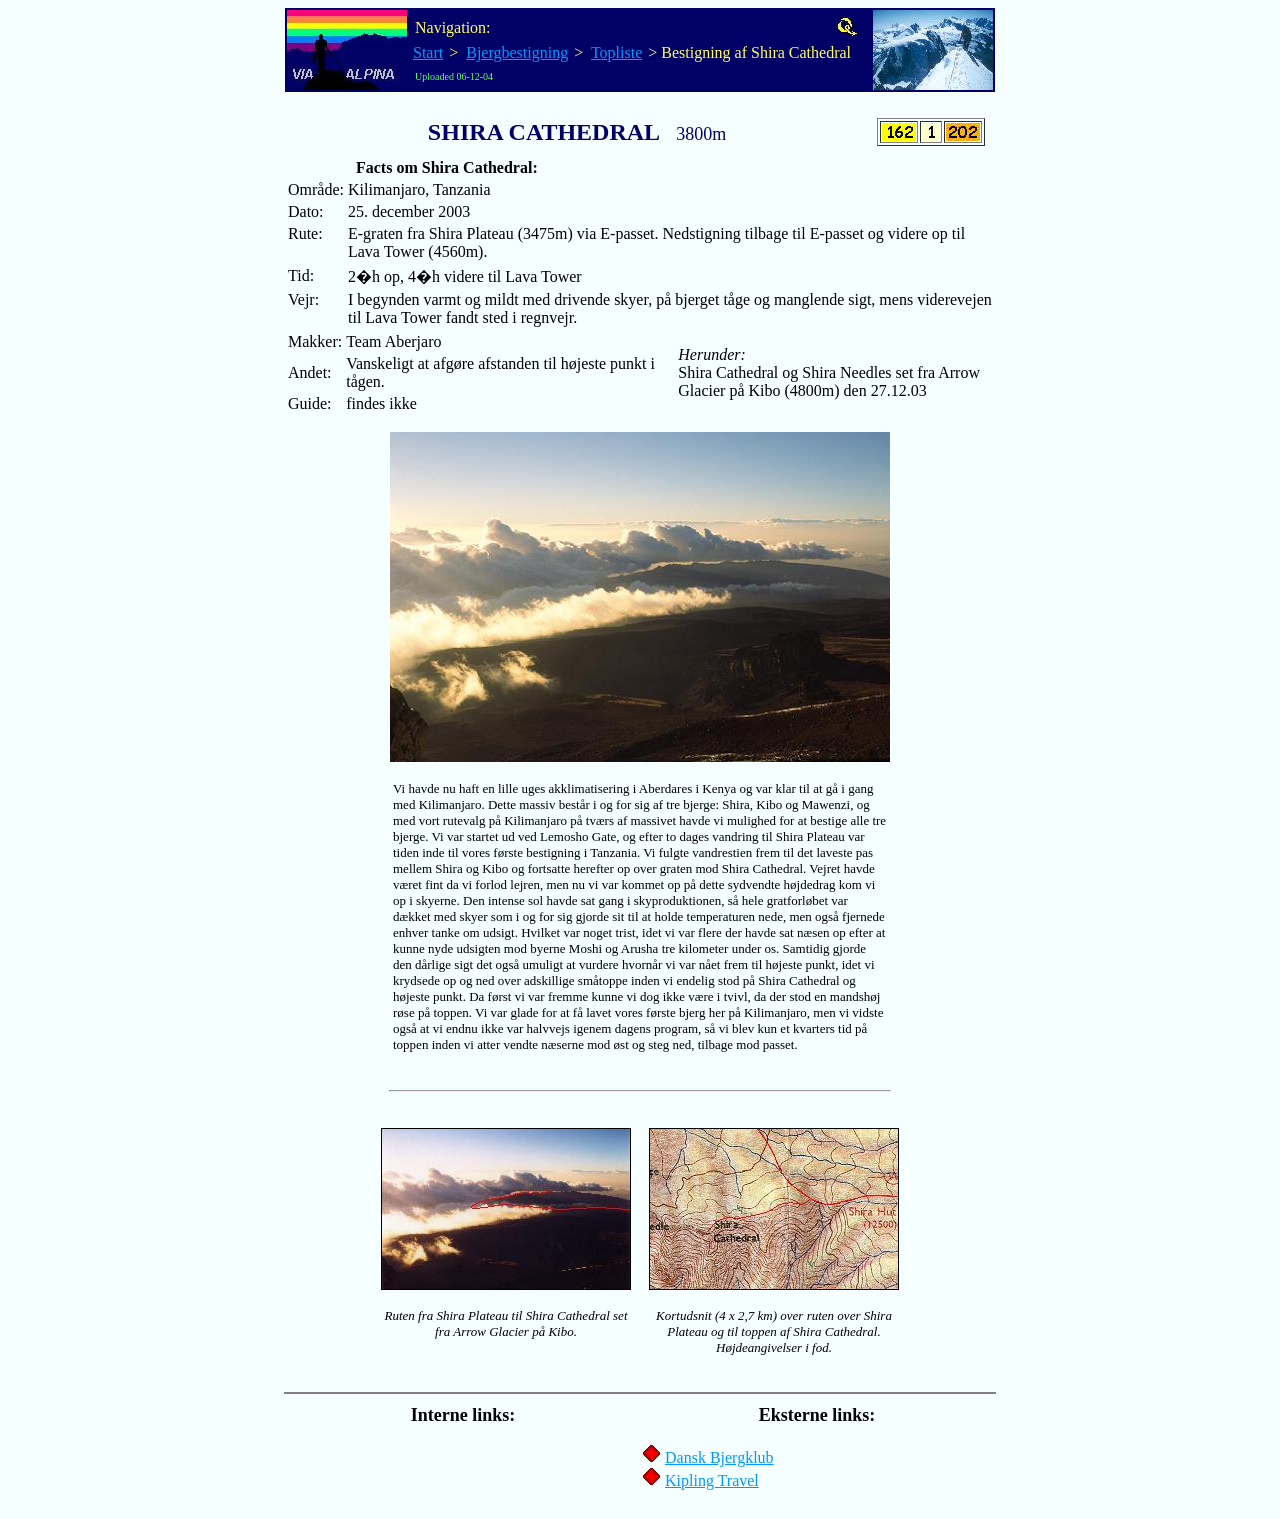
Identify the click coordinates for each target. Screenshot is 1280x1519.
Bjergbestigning (517, 52)
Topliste (616, 52)
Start (428, 52)
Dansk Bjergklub (719, 1457)
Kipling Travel (712, 1480)
